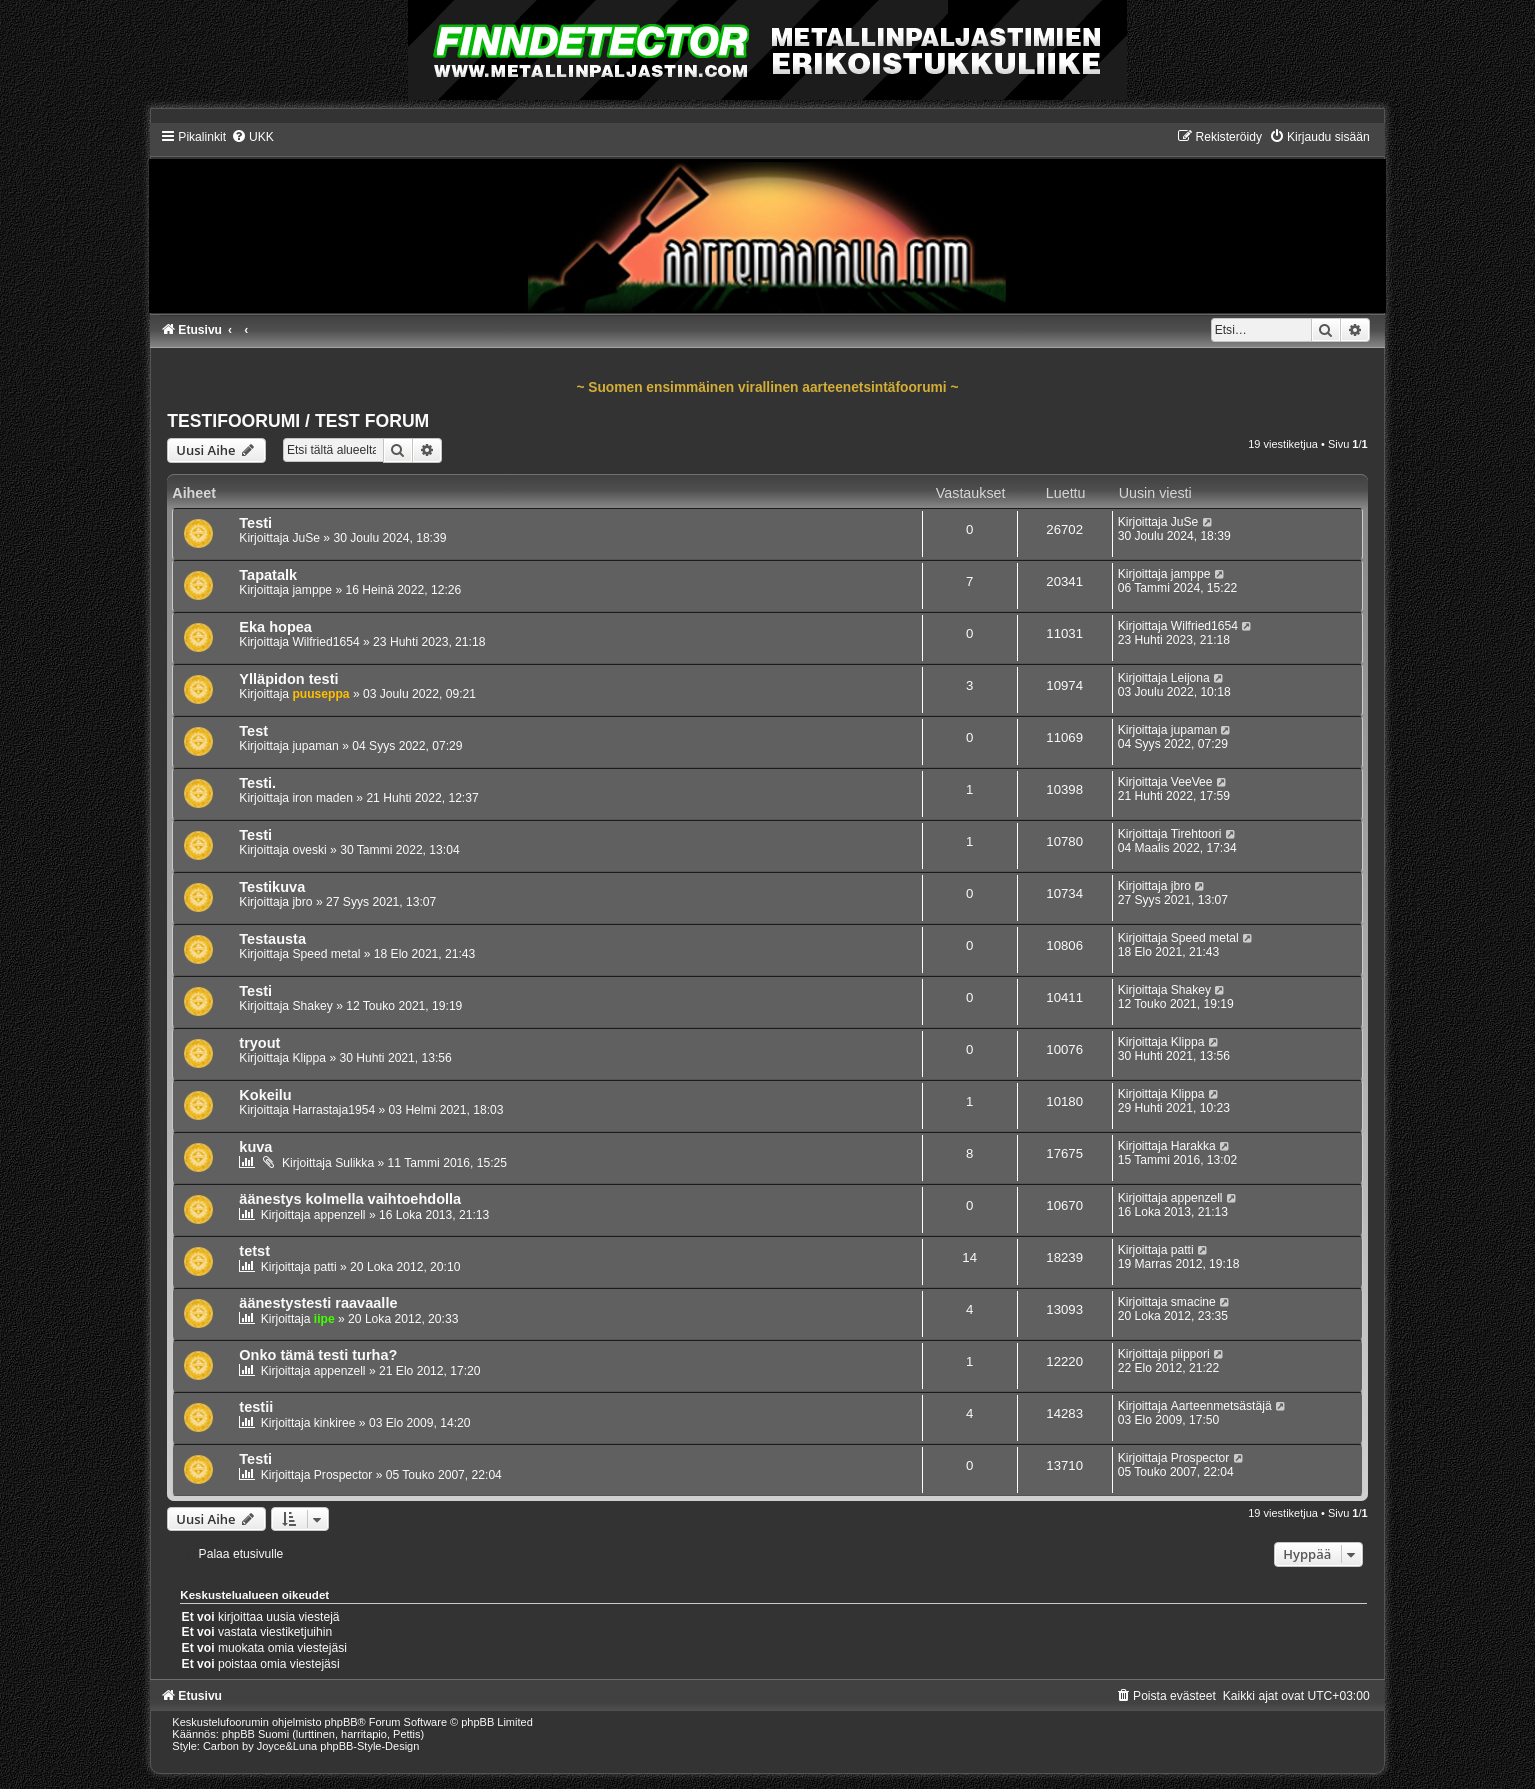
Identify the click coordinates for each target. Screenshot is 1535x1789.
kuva (255, 1147)
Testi (255, 523)
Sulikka (354, 1163)
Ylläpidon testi (288, 679)
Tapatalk (268, 575)
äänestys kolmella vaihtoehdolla (350, 1199)
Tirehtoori (1196, 834)
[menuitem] (252, 137)
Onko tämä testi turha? (318, 1355)
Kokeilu (265, 1095)
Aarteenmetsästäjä (1221, 1406)
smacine (1193, 1302)
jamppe (312, 590)
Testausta (272, 939)
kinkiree (335, 1423)
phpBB (341, 1722)
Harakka (1193, 1146)
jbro (302, 902)
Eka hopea (275, 627)
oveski (309, 850)
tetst (254, 1251)
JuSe (306, 538)
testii (256, 1407)
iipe (324, 1319)
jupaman (315, 746)
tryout (259, 1043)
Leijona (1190, 678)
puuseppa (320, 694)
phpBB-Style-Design (369, 1746)
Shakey (312, 1006)
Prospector (343, 1475)
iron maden (322, 798)
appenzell (340, 1215)
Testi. (257, 783)
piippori (1190, 1354)
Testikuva (272, 887)
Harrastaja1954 (333, 1110)
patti (325, 1267)
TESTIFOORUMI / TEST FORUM (298, 421)
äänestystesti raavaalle (318, 1303)
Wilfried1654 (325, 642)
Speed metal (326, 954)
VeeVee (1192, 782)
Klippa (309, 1058)
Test (253, 731)
